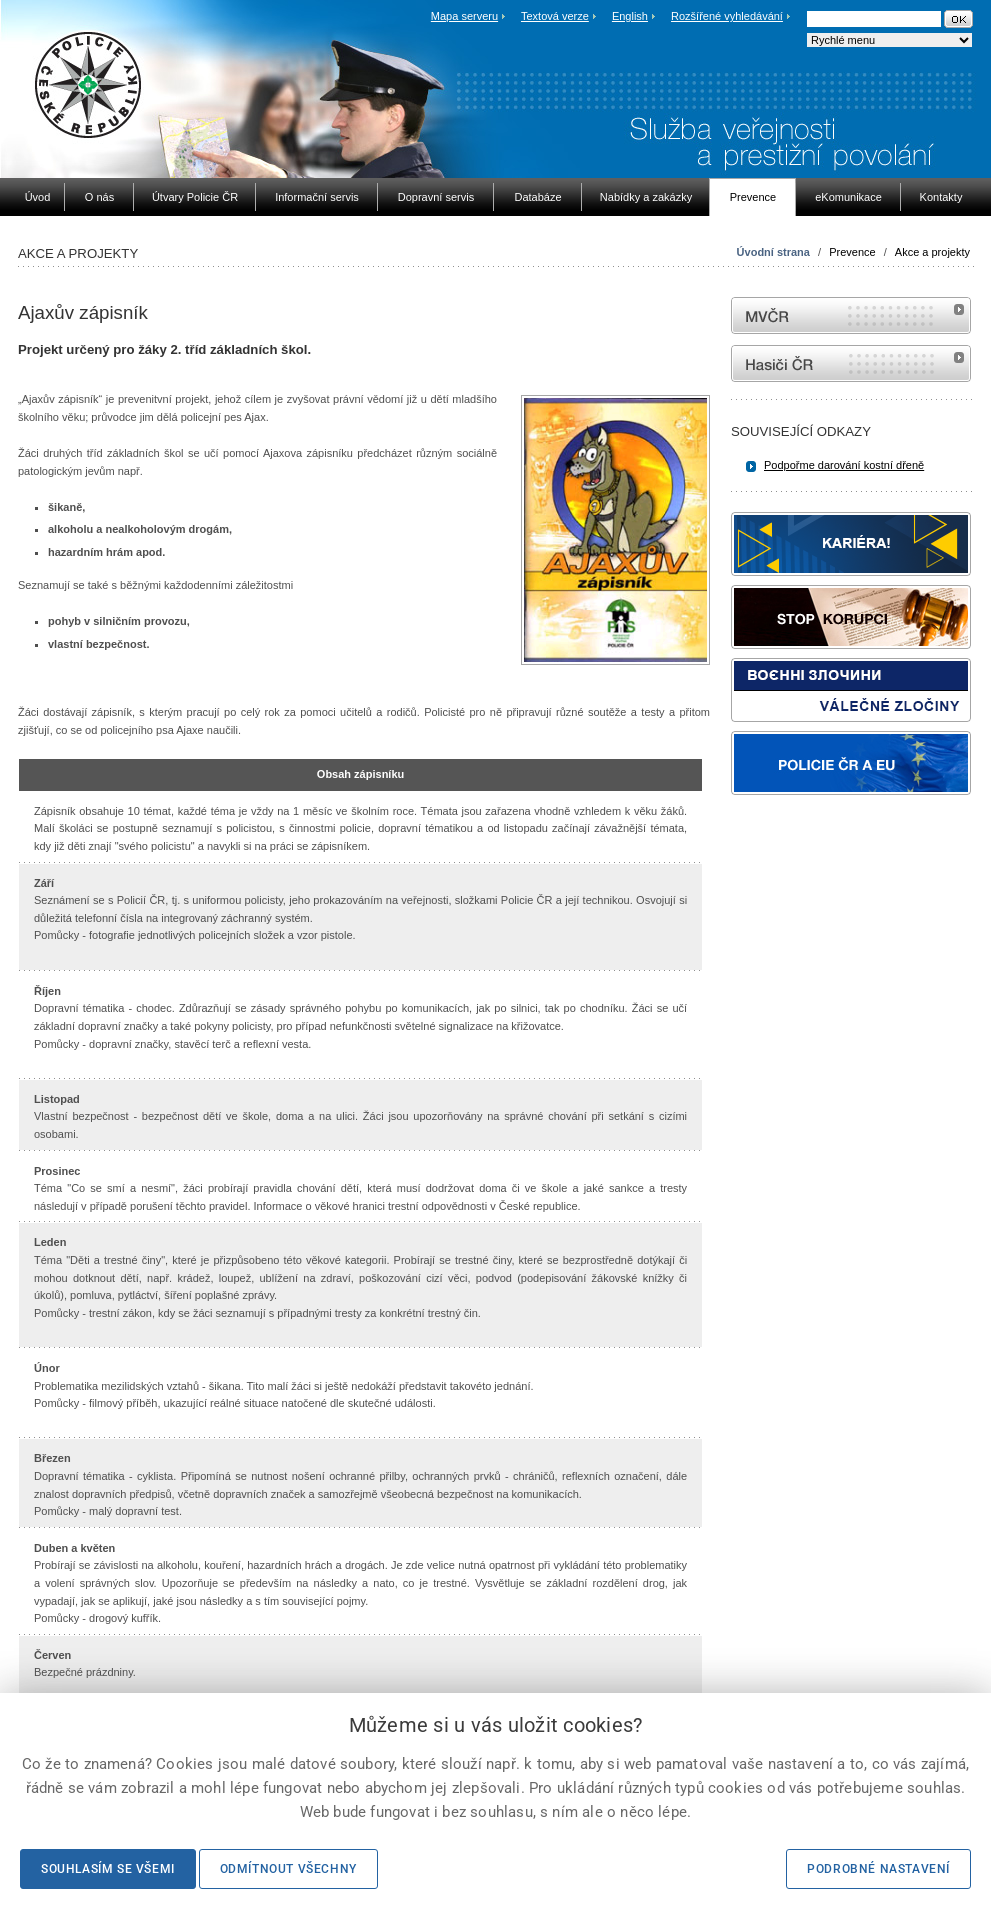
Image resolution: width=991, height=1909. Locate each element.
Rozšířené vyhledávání (727, 16)
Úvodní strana (773, 252)
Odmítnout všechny (288, 1869)
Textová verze (555, 16)
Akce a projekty (932, 252)
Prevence (852, 252)
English (630, 16)
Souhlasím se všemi (108, 1869)
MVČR (851, 315)
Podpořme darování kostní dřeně (844, 465)
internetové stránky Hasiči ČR (851, 363)
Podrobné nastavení (878, 1869)
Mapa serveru (464, 16)
